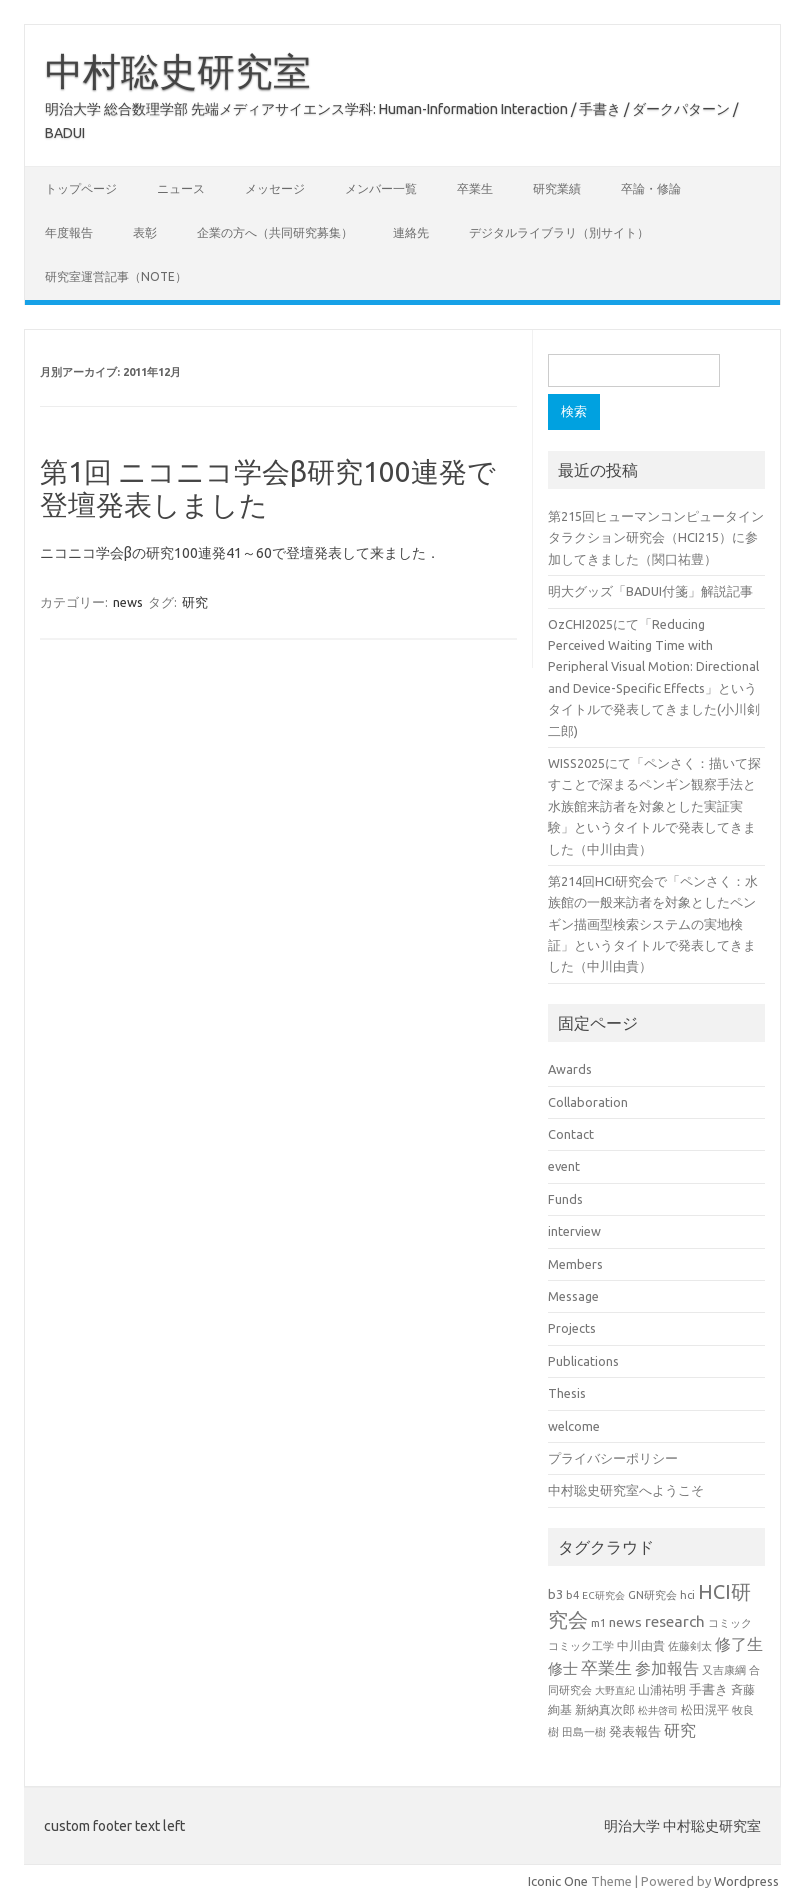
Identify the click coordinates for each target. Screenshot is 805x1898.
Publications (583, 1361)
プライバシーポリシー (613, 1458)
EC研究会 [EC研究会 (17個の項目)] (603, 1595)
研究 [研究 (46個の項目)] (680, 1730)
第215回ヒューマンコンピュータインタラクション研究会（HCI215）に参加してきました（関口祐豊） (656, 537)
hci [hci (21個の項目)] (687, 1595)
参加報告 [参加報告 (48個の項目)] (667, 1668)
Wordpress (746, 1881)
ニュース (181, 188)
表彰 (145, 232)
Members (575, 1264)
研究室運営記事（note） (116, 276)
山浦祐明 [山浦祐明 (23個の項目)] (662, 1689)
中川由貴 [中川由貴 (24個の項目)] (641, 1645)
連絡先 (411, 232)
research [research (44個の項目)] (675, 1621)
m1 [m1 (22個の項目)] (598, 1622)
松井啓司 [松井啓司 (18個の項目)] (658, 1710)
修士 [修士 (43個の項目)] (563, 1668)
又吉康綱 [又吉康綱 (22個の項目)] (724, 1669)
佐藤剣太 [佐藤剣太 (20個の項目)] (690, 1646)
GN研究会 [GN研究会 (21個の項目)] (652, 1595)
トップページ (81, 188)
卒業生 (475, 188)
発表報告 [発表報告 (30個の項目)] (635, 1731)
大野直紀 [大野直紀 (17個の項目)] (615, 1690)
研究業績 (557, 188)
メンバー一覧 (381, 188)
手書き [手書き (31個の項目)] (708, 1689)
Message (573, 1296)
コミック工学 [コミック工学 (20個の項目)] (581, 1646)
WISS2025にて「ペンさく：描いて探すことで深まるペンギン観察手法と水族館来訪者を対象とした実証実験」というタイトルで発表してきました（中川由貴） (654, 806)
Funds (565, 1199)
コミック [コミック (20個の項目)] (730, 1623)
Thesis (567, 1393)
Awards (570, 1069)
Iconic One (558, 1881)
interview (574, 1231)
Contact (571, 1134)
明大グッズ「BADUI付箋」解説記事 (650, 591)
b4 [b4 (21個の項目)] (572, 1595)
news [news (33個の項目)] (625, 1622)
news (128, 602)
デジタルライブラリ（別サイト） (559, 232)
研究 (195, 602)
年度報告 (69, 232)
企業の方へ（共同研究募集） (275, 232)
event (564, 1166)
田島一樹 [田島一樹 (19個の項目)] (584, 1732)
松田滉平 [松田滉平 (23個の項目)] (705, 1709)
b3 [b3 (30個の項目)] (555, 1594)
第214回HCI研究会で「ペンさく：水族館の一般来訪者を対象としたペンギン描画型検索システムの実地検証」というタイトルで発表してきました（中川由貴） (653, 924)
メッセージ (275, 188)
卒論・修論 (651, 188)
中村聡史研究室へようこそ (626, 1490)
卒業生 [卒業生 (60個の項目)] (606, 1667)
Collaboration (588, 1102)
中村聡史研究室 (178, 71)
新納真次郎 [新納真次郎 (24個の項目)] (605, 1709)
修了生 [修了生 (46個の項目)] (739, 1644)
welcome (574, 1426)
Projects (572, 1328)
